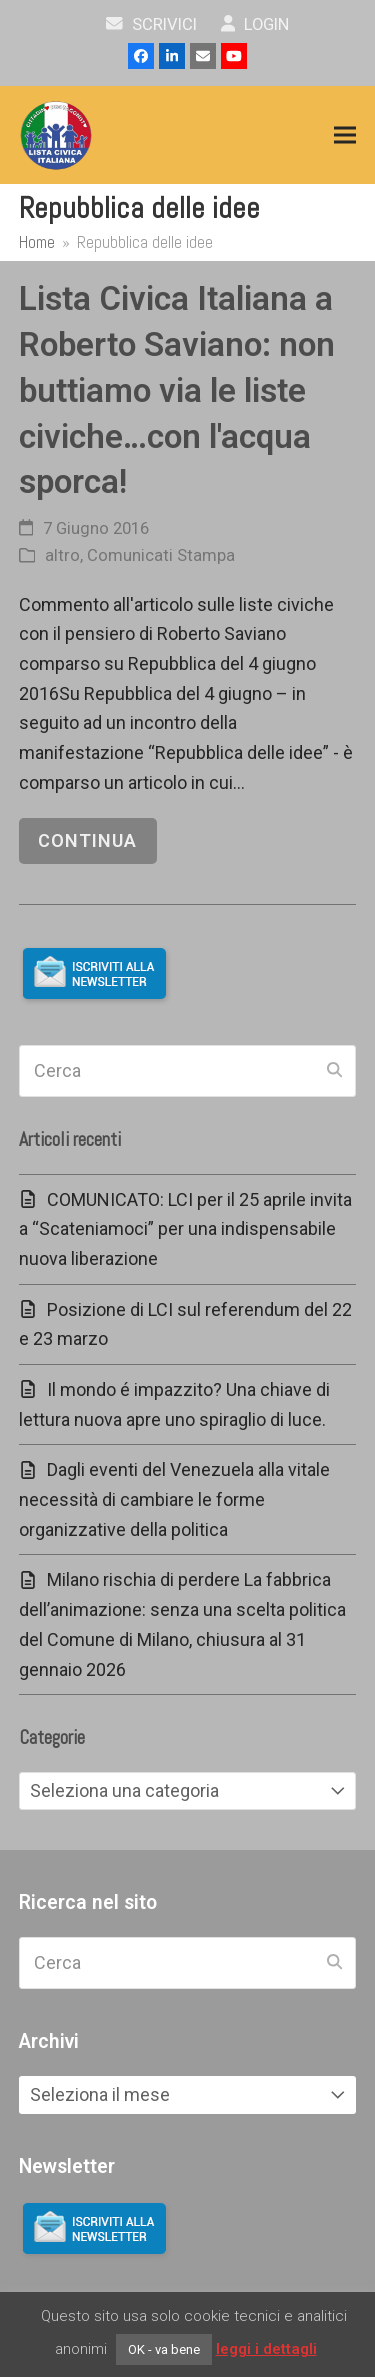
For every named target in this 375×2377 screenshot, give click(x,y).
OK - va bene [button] (164, 2349)
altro (62, 555)
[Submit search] (334, 1071)
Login (255, 24)
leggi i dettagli (266, 2349)
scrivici (151, 24)
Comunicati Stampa (161, 555)
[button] (345, 135)
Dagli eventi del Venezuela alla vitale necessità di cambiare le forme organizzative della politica (174, 1499)
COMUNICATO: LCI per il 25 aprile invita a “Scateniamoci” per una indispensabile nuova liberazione (185, 1229)
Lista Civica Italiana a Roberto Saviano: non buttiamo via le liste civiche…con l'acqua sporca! (177, 390)
